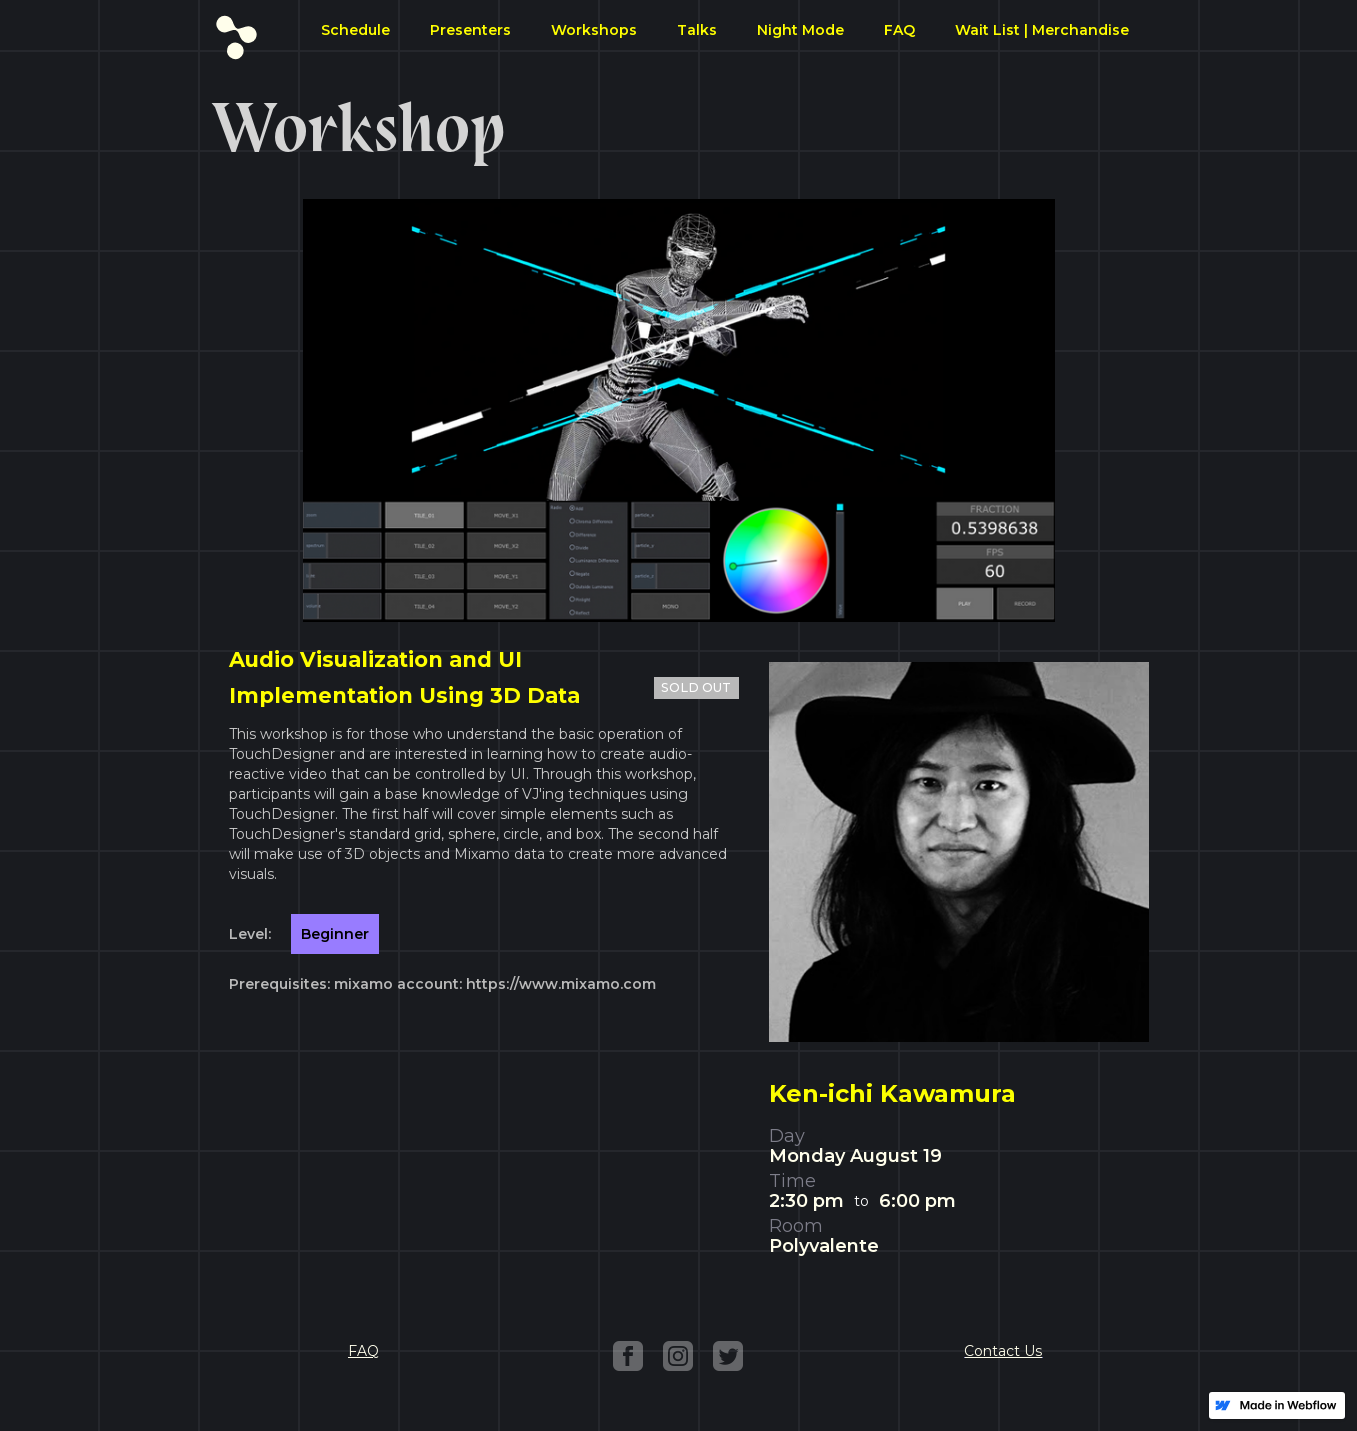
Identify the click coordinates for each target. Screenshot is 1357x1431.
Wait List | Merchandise (1042, 30)
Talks (697, 30)
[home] (236, 32)
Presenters (470, 30)
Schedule (355, 30)
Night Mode (800, 30)
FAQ (899, 30)
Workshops (594, 30)
